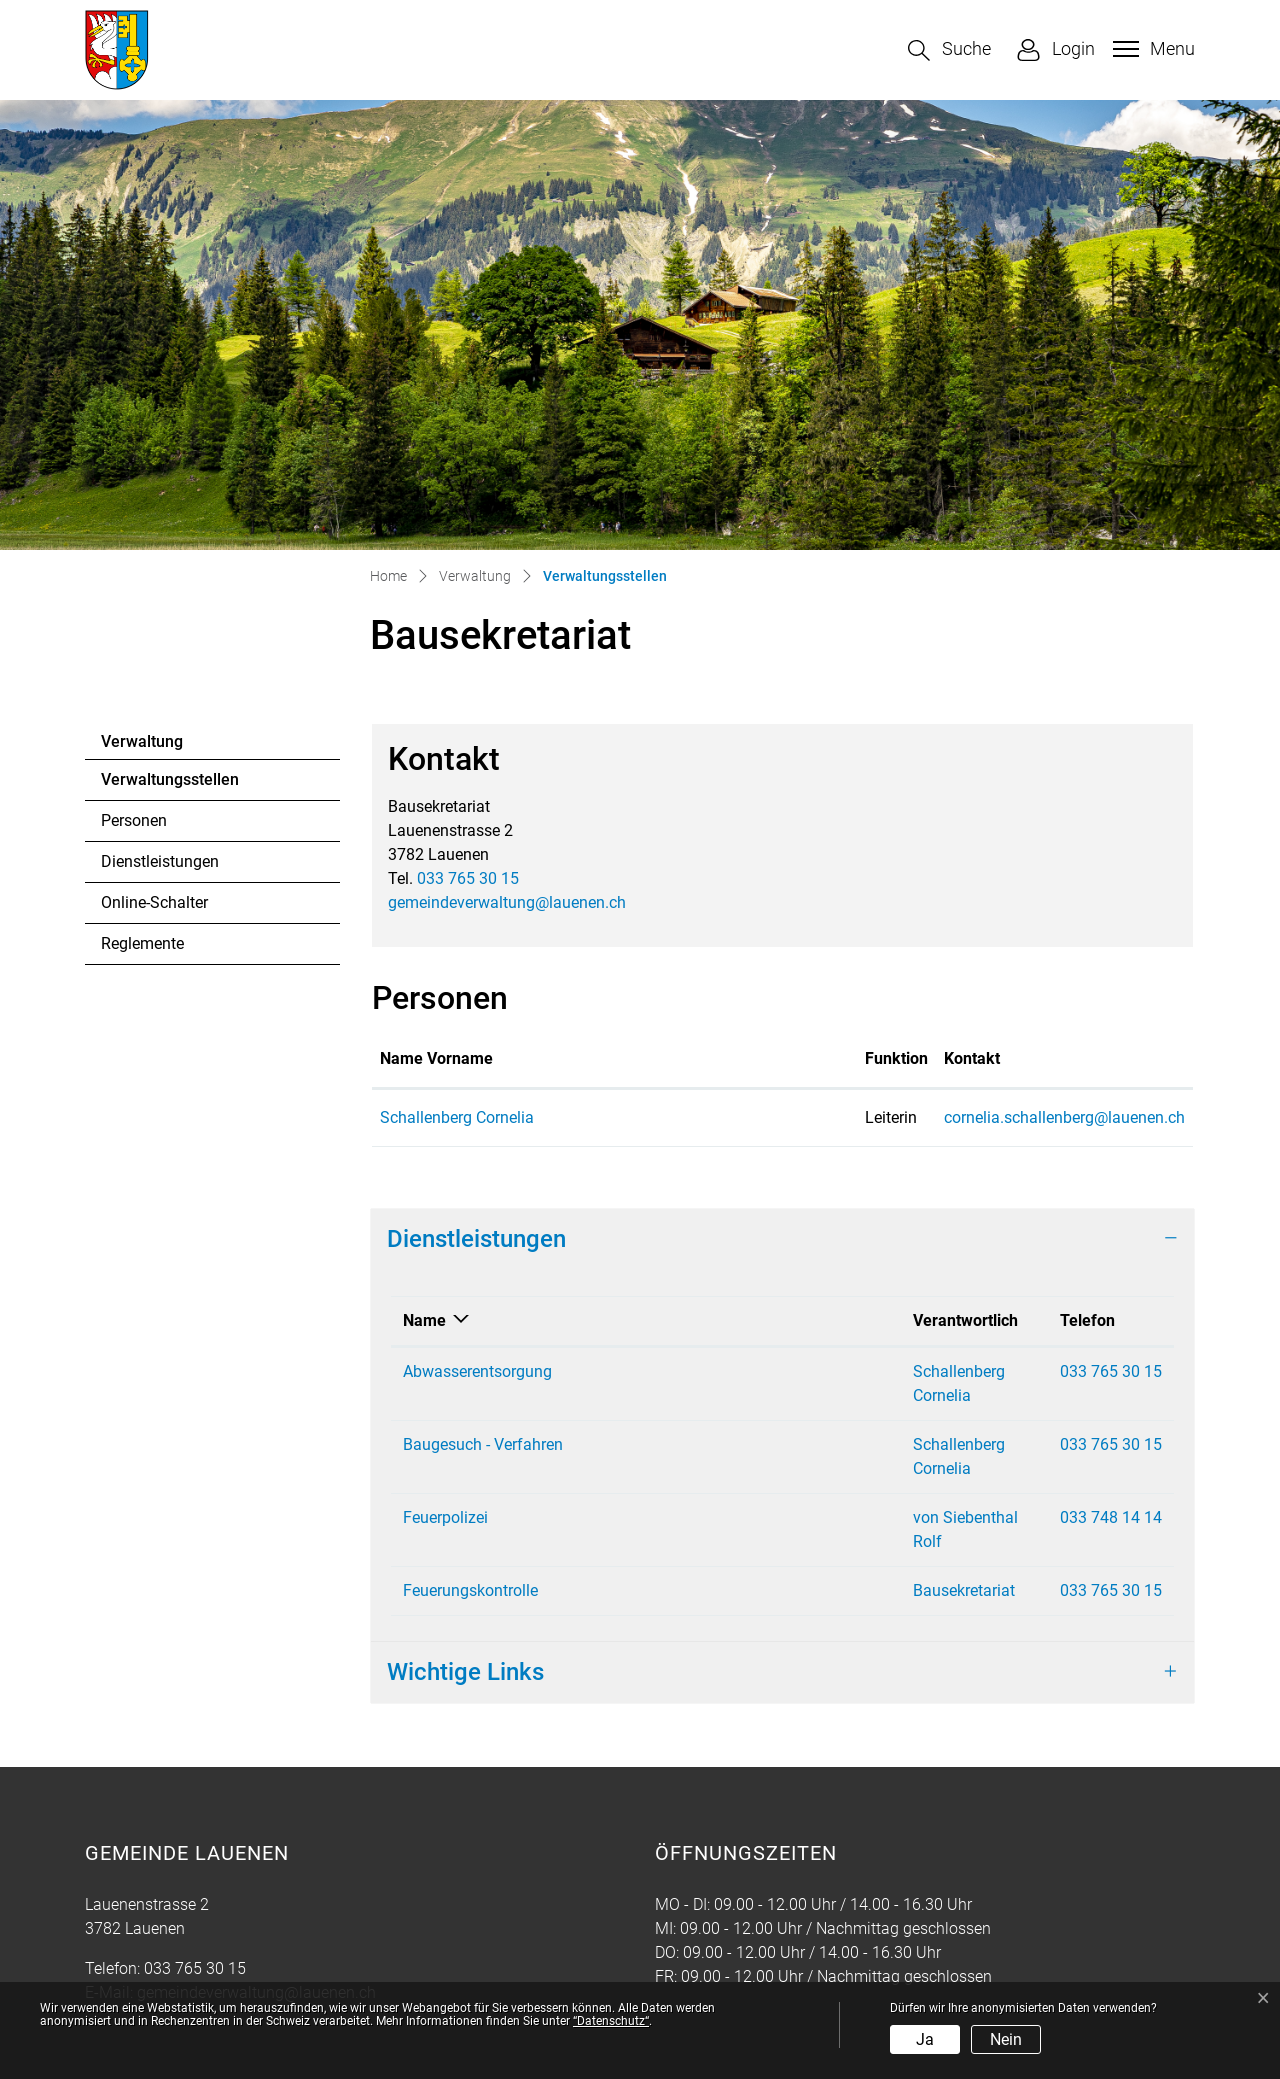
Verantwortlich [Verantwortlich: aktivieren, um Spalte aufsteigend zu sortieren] (750, 1320)
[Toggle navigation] (1151, 49)
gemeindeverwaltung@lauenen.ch (507, 902)
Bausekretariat (749, 1518)
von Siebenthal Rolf (767, 1469)
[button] (949, 50)
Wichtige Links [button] (465, 1600)
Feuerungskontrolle (470, 1518)
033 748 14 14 (1034, 1469)
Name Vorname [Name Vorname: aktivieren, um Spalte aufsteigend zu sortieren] (436, 1058)
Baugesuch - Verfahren (483, 1420)
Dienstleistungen (160, 861)
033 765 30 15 (468, 878)
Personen (134, 820)
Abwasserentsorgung (477, 1371)
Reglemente (142, 943)
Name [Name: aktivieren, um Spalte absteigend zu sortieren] (424, 1320)
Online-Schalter (154, 902)
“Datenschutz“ (611, 2021)
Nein (1006, 2039)
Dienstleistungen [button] (476, 1239)
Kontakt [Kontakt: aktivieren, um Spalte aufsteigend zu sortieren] (812, 1058)
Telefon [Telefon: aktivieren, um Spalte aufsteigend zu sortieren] (1010, 1320)
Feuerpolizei (445, 1469)
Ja (925, 2039)
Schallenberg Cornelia (457, 1117)
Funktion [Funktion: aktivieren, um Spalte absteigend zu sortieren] (687, 1058)
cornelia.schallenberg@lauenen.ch (904, 1117)
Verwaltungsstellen (169, 785)
